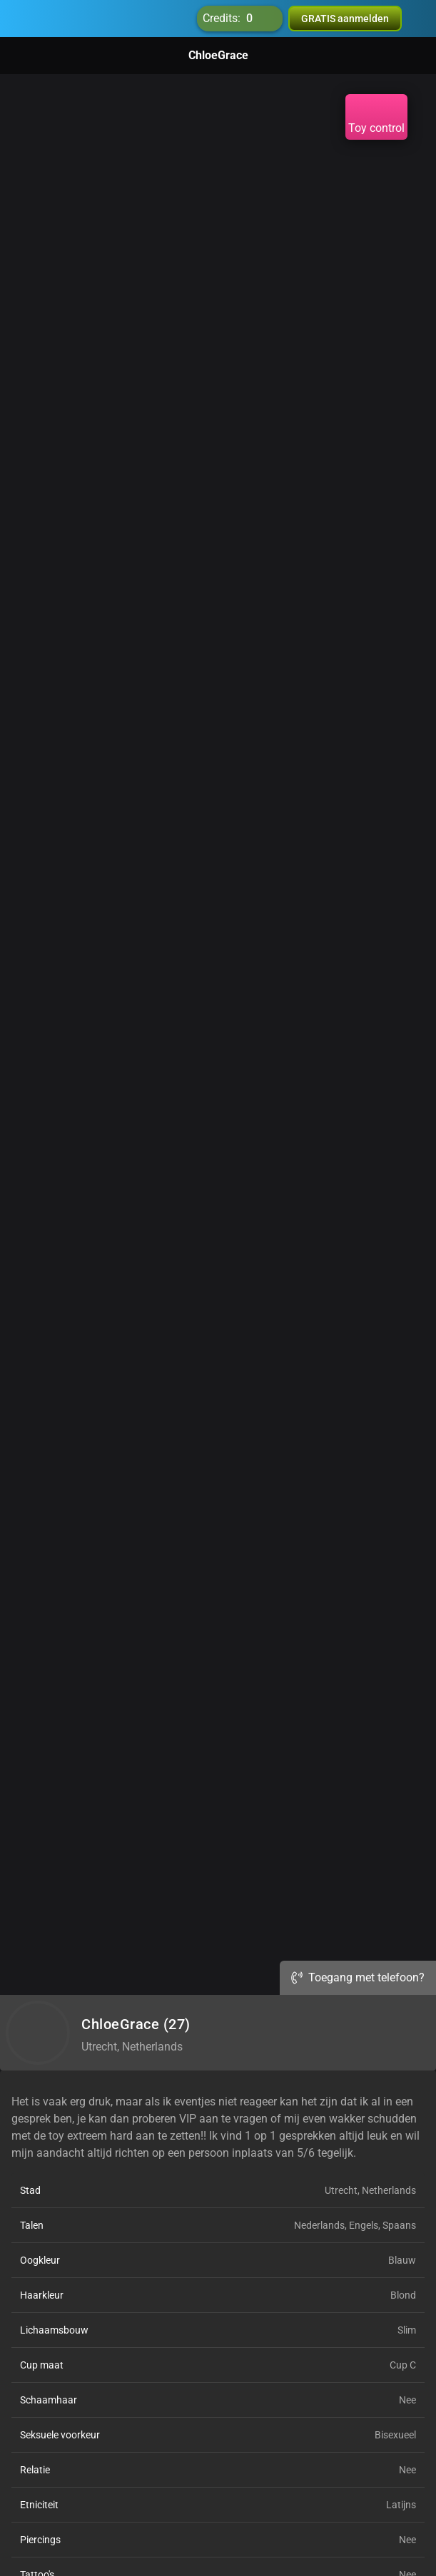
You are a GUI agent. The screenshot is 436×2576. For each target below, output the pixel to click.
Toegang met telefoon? (358, 1977)
